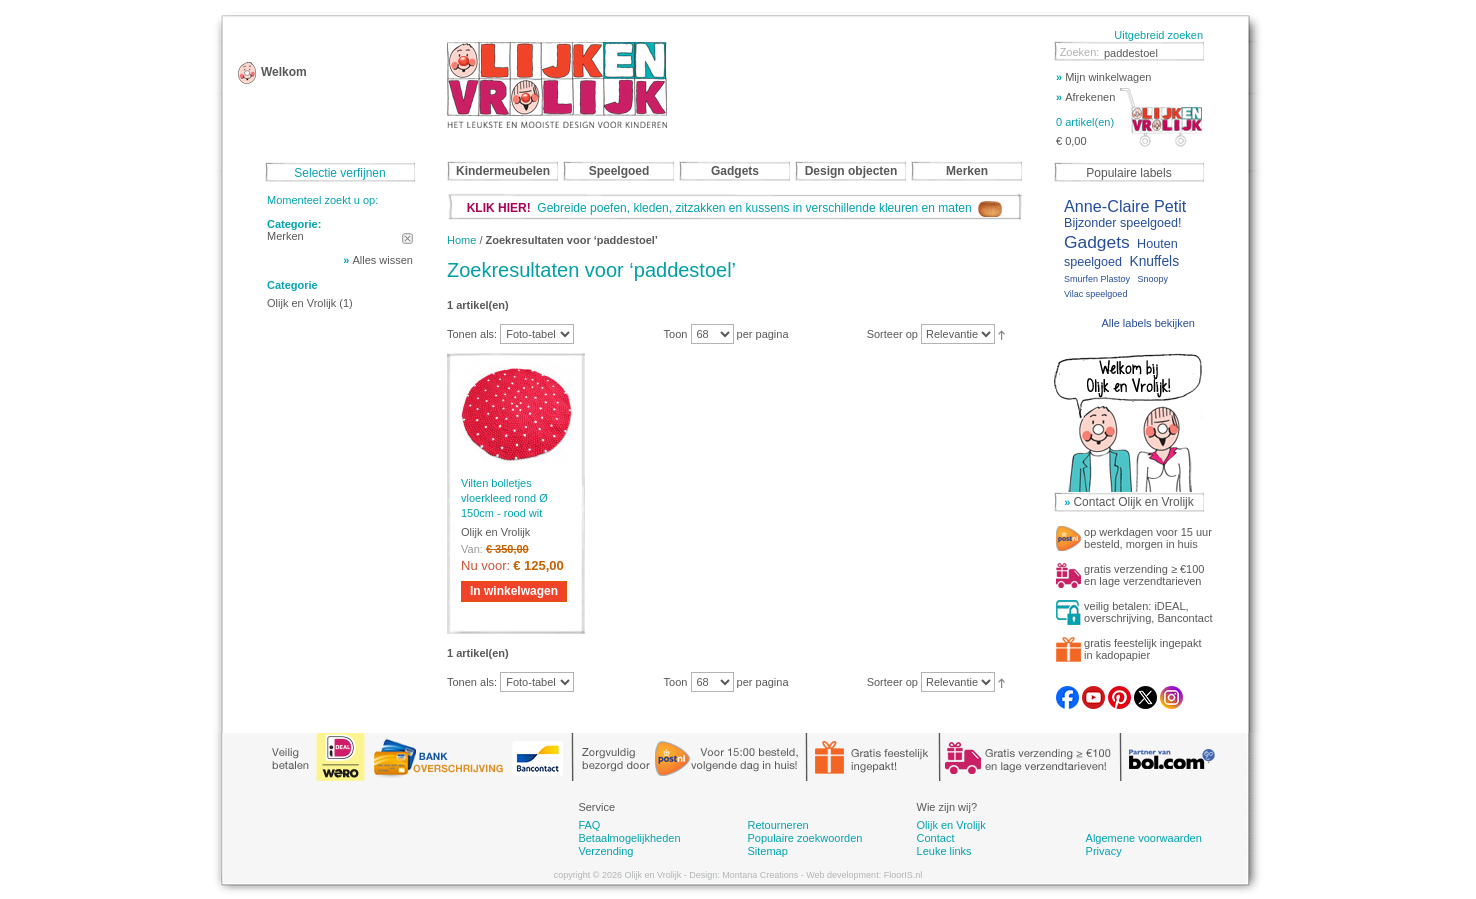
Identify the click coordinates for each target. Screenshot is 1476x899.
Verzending (605, 851)
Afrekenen (1085, 97)
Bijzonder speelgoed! (1123, 223)
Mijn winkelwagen (1103, 77)
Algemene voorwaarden (1144, 838)
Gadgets (1097, 242)
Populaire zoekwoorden (804, 838)
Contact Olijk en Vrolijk (1133, 502)
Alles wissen (382, 260)
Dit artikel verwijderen (407, 238)
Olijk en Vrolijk (301, 303)
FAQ (589, 825)
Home (461, 240)
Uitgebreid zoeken (1158, 35)
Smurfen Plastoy (1097, 279)
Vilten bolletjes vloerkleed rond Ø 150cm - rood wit (504, 498)
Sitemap (767, 851)
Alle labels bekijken (1148, 323)
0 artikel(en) (1085, 122)
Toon (676, 334)
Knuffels (1154, 261)
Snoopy (1152, 279)
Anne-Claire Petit (1125, 206)
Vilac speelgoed (1095, 294)
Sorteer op (892, 334)
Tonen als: (472, 334)
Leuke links (944, 851)
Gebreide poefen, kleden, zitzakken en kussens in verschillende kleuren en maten (735, 208)
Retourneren (777, 825)
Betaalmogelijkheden (629, 838)
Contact (936, 838)
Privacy (1104, 851)
